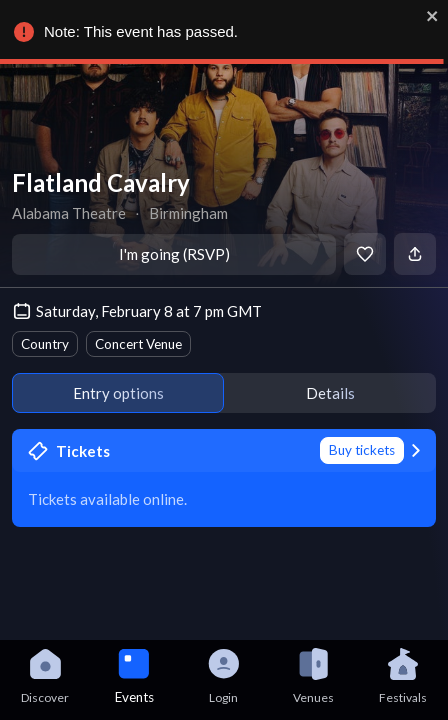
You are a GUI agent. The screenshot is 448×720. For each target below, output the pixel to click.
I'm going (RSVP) (174, 254)
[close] (433, 16)
